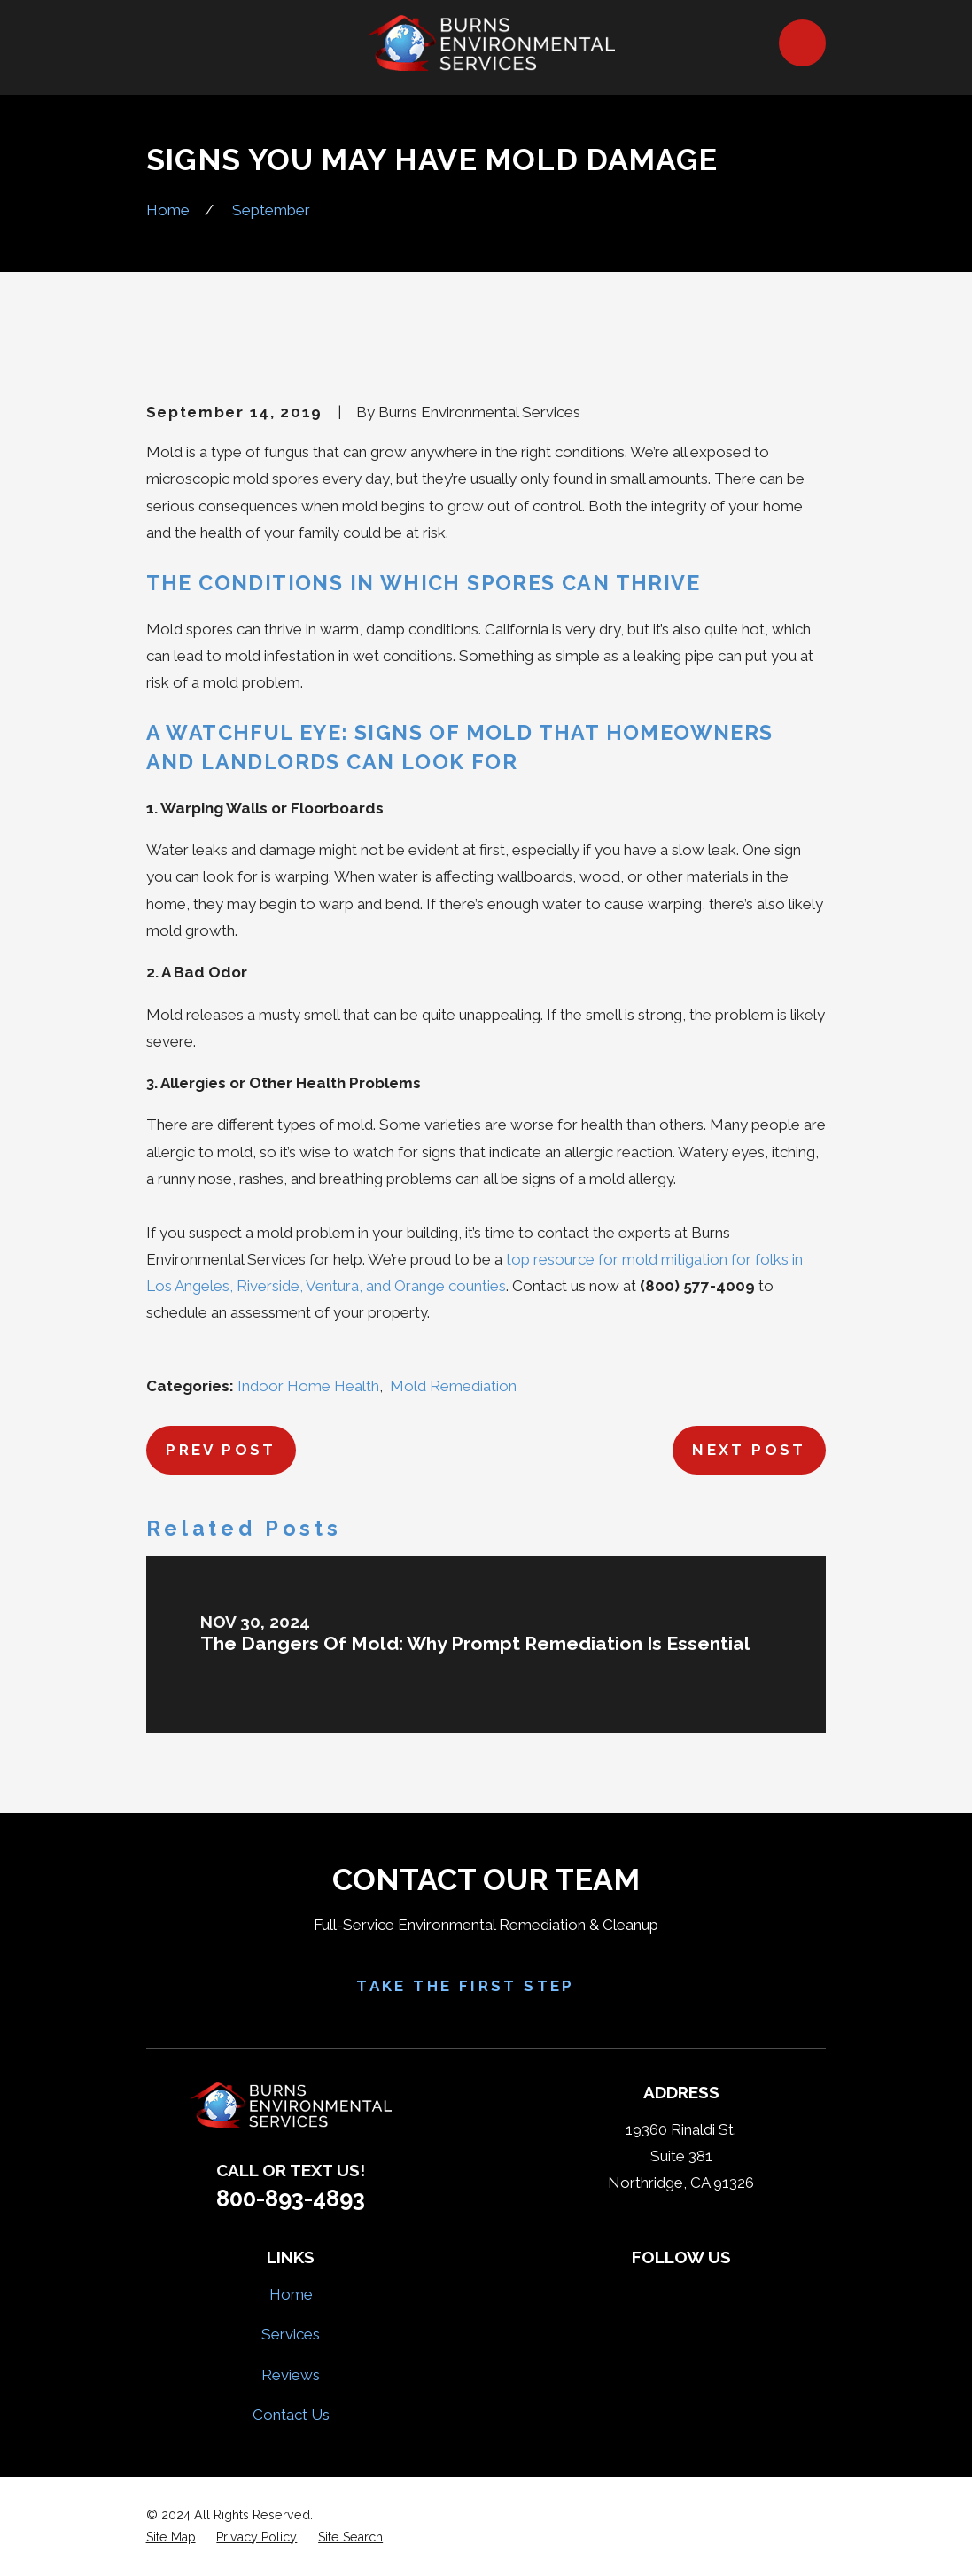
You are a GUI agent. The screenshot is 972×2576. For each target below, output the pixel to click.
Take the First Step (486, 1985)
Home (291, 2294)
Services (290, 2334)
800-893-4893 (290, 2198)
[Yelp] (660, 2291)
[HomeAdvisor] (702, 2291)
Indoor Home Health (308, 1386)
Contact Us (291, 2415)
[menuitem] (171, 2537)
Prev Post (221, 1450)
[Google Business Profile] (744, 2291)
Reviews (290, 2375)
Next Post (749, 1450)
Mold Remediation (453, 1386)
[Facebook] (618, 2291)
